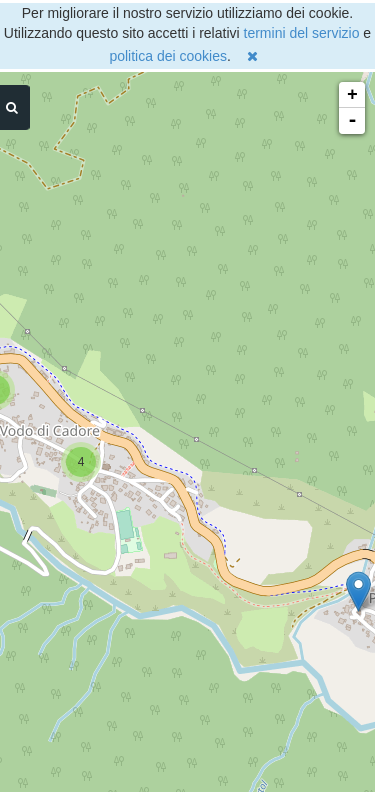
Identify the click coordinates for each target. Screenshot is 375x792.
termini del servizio (302, 33)
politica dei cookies (168, 56)
